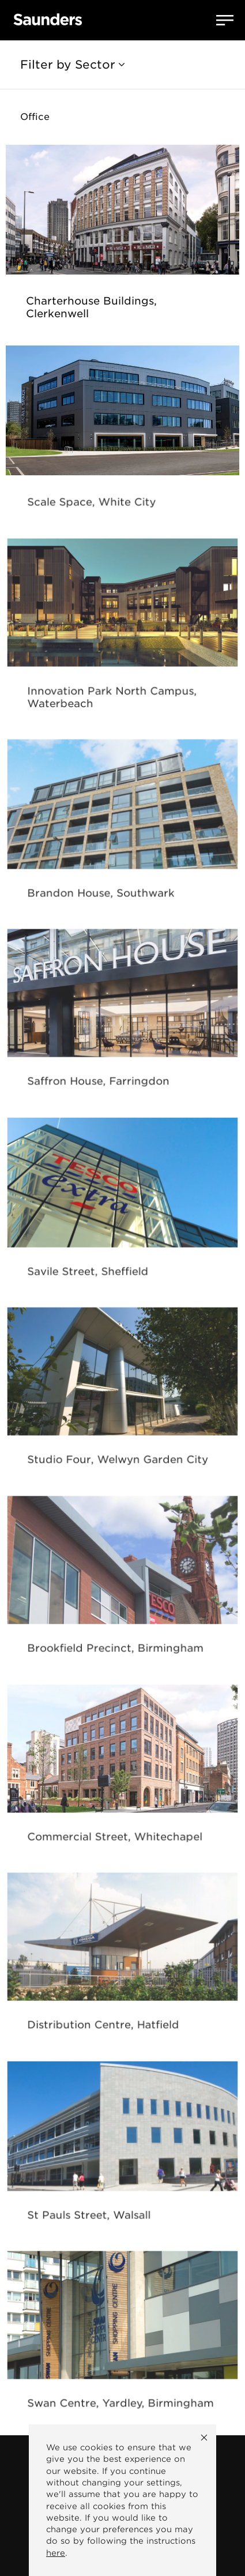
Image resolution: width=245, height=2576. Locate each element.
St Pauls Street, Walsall (91, 2216)
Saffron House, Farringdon (100, 1083)
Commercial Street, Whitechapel (115, 1838)
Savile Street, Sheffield (90, 1273)
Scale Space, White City (94, 503)
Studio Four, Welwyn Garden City (118, 1461)
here (55, 2553)
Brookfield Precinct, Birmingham (116, 1649)
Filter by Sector (72, 65)
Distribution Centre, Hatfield (104, 2026)
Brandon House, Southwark (102, 894)
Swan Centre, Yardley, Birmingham (120, 2404)
